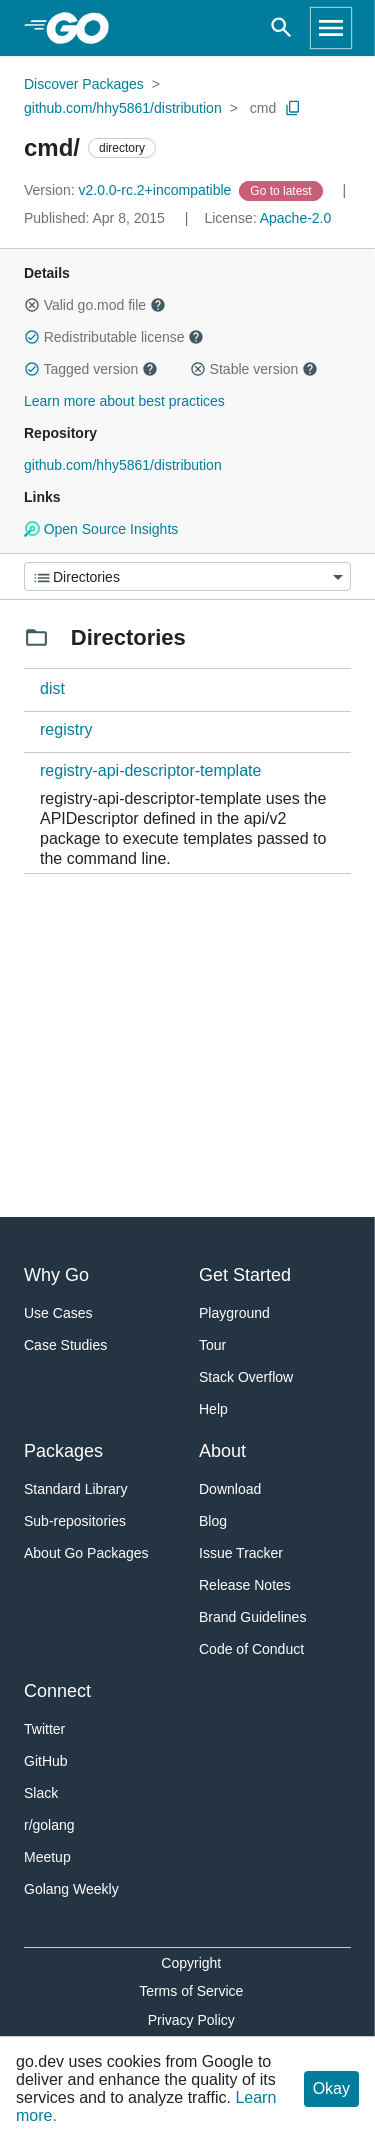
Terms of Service (191, 1991)
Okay (331, 2088)
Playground (234, 1313)
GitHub (46, 1761)
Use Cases (58, 1313)
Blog (213, 1521)
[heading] (84, 28)
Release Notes (245, 1585)
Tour (212, 1345)
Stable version (254, 369)
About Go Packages (86, 1553)
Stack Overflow (246, 1377)
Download (230, 1489)
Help (213, 1409)
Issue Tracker (241, 1553)
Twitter (44, 1729)
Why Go (56, 1275)
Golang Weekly (71, 1889)
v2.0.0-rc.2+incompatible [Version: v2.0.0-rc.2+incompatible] (129, 190)
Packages (63, 1451)
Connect (57, 1691)
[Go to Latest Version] (282, 190)
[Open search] (281, 28)
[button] (32, 305)
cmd (263, 108)
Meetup (47, 1857)
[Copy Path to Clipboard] (293, 108)
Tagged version (91, 369)
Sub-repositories (75, 1521)
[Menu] (187, 576)
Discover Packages (84, 84)
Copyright (191, 1963)
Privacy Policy (191, 2020)
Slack (41, 1793)
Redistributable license (114, 337)
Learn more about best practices (124, 401)
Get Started (245, 1275)
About (222, 1451)
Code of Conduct (251, 1649)
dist (52, 688)
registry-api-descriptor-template (150, 770)
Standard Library (76, 1489)
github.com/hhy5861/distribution (123, 108)
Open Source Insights (101, 529)
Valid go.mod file (95, 305)
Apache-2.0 (296, 218)
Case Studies (65, 1345)
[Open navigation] (331, 28)
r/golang (49, 1825)
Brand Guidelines (252, 1617)
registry (66, 729)
